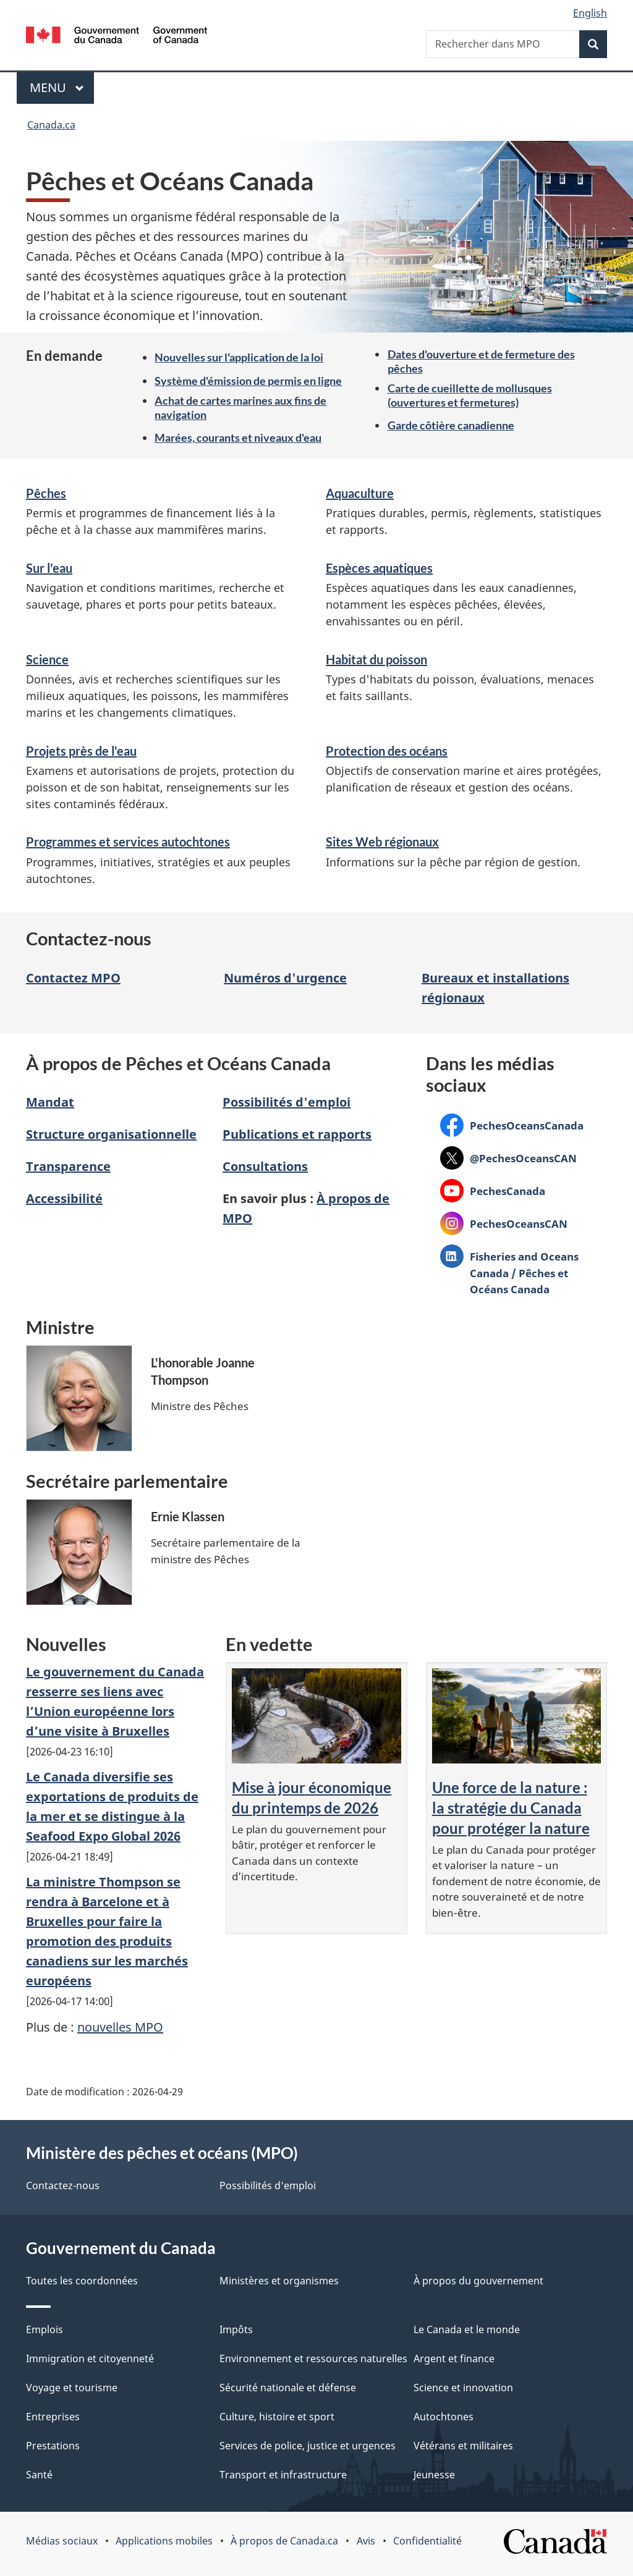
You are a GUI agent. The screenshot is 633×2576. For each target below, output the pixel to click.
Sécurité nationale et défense (287, 2387)
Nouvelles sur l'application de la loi (239, 357)
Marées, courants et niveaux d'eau (238, 437)
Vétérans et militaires (463, 2445)
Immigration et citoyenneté (90, 2358)
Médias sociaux (62, 2541)
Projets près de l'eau (81, 750)
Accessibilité (64, 1198)
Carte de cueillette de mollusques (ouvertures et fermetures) (470, 395)
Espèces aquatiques (379, 567)
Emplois (44, 2329)
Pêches (46, 493)
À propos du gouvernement (478, 2280)
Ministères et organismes (279, 2280)
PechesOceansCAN (503, 1223)
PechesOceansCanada (512, 1125)
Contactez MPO (73, 977)
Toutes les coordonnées (82, 2280)
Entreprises (53, 2416)
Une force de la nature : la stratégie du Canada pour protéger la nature (511, 1807)
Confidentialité (427, 2541)
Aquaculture (360, 493)
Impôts (236, 2329)
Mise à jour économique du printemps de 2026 (311, 1797)
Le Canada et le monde (467, 2329)
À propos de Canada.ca (284, 2541)
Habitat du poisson (376, 659)
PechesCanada (492, 1190)
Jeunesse (434, 2474)
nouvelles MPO (120, 2027)
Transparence (68, 1166)
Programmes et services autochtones (128, 841)
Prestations (53, 2445)
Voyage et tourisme (71, 2387)
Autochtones (444, 2416)
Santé (39, 2474)
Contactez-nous (63, 2185)
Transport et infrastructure (283, 2474)
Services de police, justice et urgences (307, 2445)
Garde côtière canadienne (451, 425)
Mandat (50, 1102)
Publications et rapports (297, 1134)
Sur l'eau (49, 567)
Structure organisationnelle (111, 1134)
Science (47, 659)
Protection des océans (387, 750)
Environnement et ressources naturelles (313, 2358)
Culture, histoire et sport (276, 2416)
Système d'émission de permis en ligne (248, 380)
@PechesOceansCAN (508, 1157)
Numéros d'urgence (285, 977)
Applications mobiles (164, 2541)
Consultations (265, 1166)
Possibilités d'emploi (286, 1102)
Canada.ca (51, 125)
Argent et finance (454, 2358)
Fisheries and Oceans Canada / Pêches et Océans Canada (509, 1272)
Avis (366, 2541)
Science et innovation (463, 2387)
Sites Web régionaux (382, 841)
